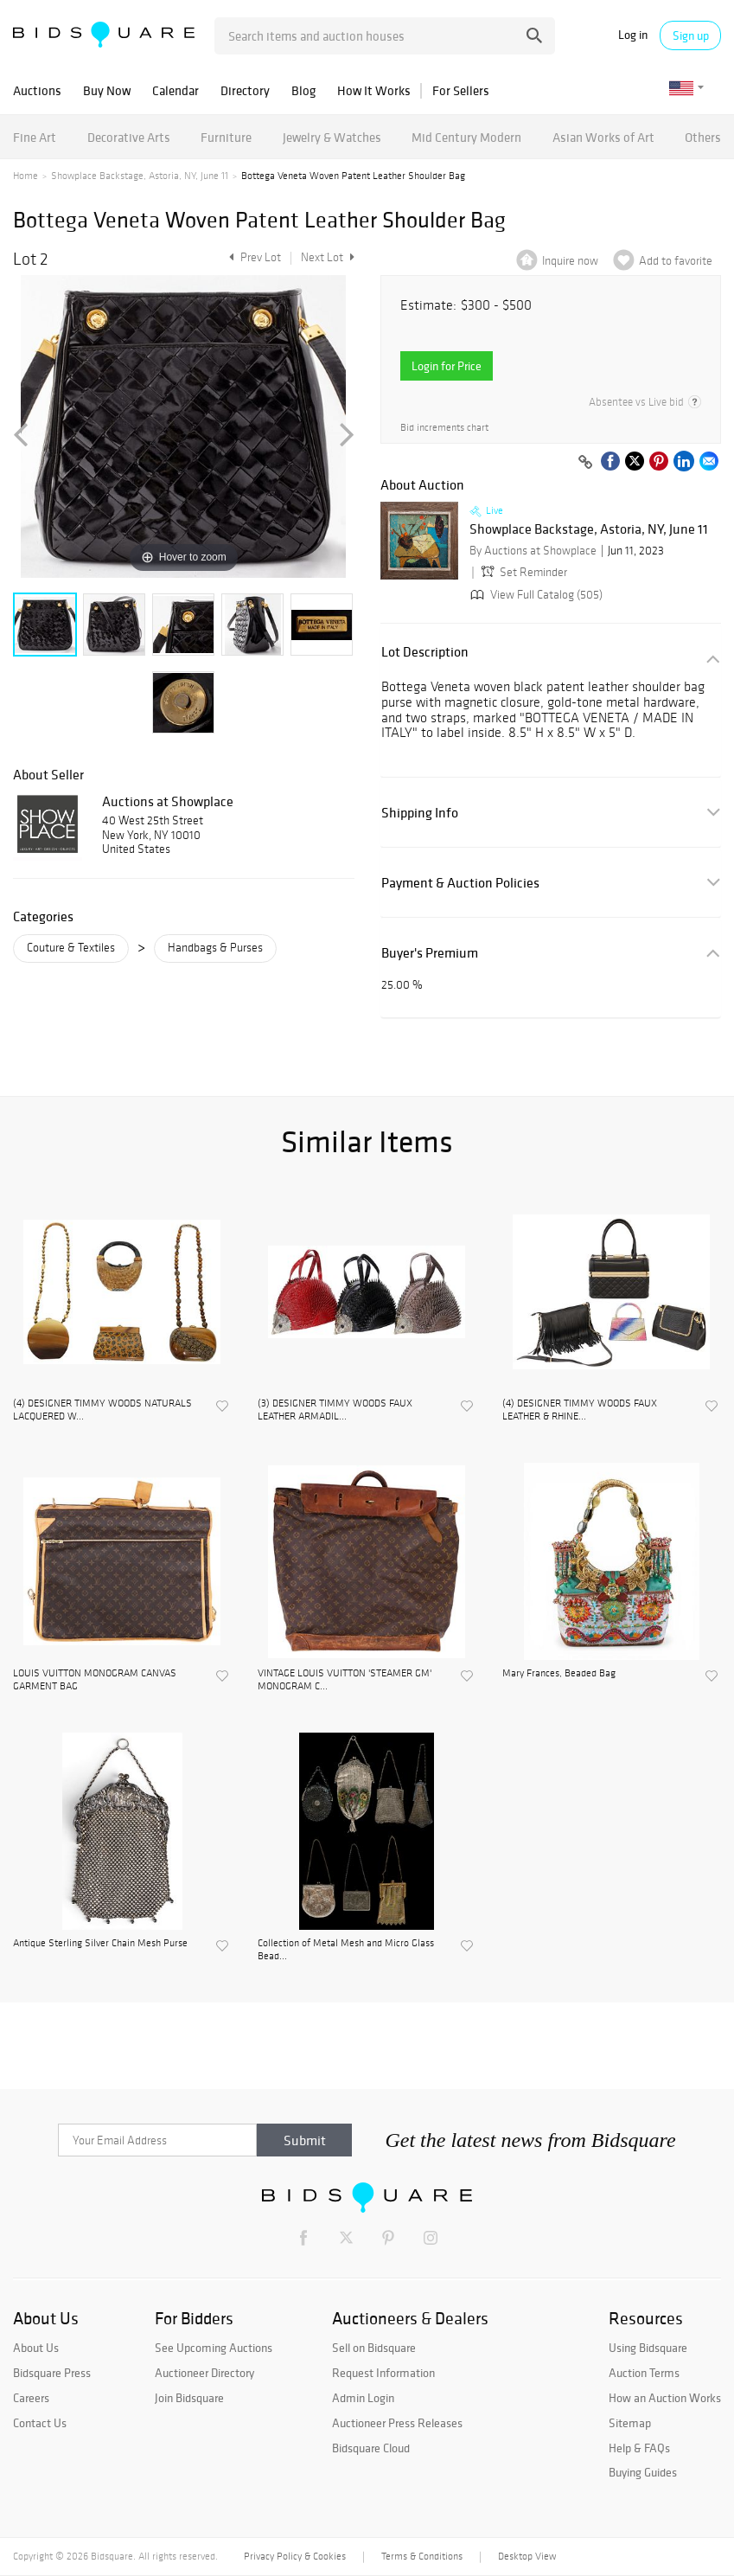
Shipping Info (419, 812)
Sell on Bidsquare (374, 2347)
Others (703, 137)
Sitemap (630, 2423)
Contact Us (40, 2423)
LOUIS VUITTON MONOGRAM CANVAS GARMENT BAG (94, 1679)
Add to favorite (675, 260)
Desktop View (527, 2556)
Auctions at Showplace (167, 801)
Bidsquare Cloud (371, 2448)
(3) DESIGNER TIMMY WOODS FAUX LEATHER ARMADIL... (335, 1409)
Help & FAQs (639, 2448)
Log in (633, 35)
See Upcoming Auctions (213, 2347)
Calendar (175, 90)
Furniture (226, 137)
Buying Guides (643, 2472)
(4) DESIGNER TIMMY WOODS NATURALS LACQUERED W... (102, 1409)
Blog (303, 90)
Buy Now (107, 90)
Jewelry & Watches (332, 137)
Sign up (691, 35)
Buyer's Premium (429, 953)
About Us (36, 2347)
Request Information (383, 2373)
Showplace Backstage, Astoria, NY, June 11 (139, 176)
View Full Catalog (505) (535, 594)
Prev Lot (253, 257)
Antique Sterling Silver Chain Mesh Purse (100, 1943)
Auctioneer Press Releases (397, 2423)
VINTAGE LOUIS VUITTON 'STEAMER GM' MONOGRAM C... (344, 1679)
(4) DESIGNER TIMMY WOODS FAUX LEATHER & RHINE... (579, 1409)
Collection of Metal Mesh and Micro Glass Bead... (346, 1949)
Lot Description (425, 652)
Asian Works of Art (603, 137)
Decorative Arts (128, 137)
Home (25, 176)
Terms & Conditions (422, 2556)
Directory (245, 90)
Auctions (37, 90)
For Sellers (460, 90)
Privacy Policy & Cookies (295, 2556)
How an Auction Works (665, 2398)
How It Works (374, 90)
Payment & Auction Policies (460, 883)
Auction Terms (644, 2373)
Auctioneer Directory (204, 2373)
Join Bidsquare (189, 2398)
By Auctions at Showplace (533, 550)
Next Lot (327, 257)
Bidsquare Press (52, 2373)
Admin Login (363, 2398)
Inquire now (570, 260)
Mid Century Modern (466, 137)
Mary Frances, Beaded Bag (559, 1673)
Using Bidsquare (648, 2347)
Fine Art (34, 137)
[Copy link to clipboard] (585, 462)
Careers (31, 2398)
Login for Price (447, 366)
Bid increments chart (444, 427)
